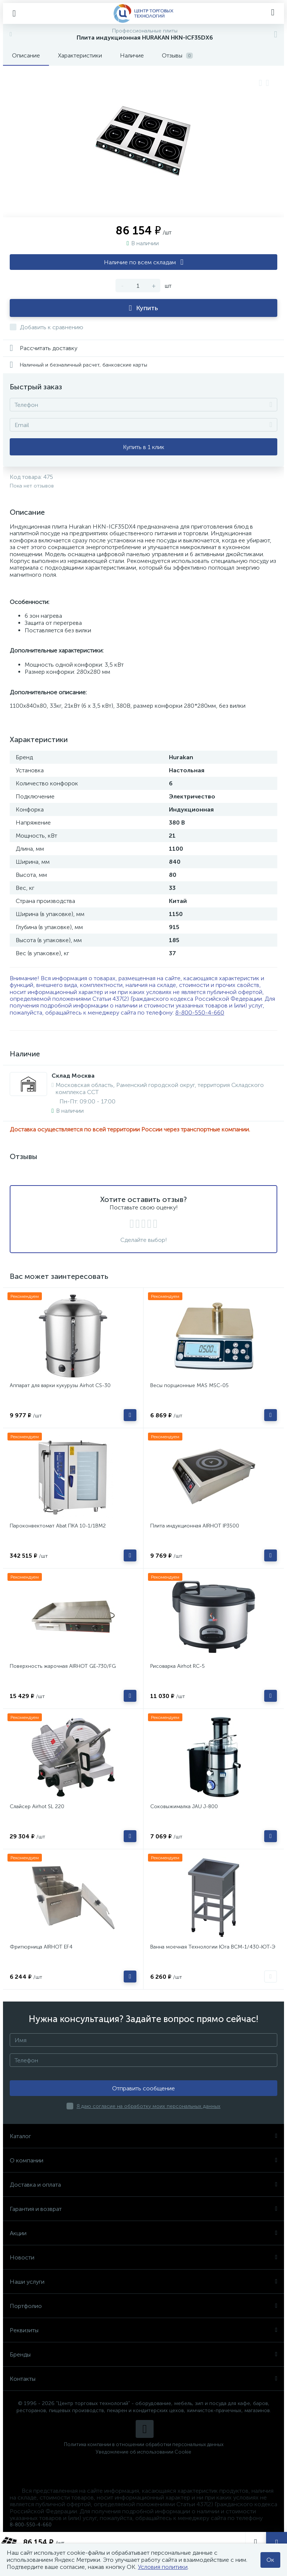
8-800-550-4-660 (199, 1012)
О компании (143, 2160)
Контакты (143, 2378)
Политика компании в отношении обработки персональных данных (143, 2444)
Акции (143, 2233)
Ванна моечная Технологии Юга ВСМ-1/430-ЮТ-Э (212, 1947)
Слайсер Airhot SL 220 (37, 1806)
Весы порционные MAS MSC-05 (189, 1385)
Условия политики (163, 2566)
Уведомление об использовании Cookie (143, 2452)
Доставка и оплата (143, 2184)
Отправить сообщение (143, 2088)
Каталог (143, 2136)
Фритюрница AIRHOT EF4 (41, 1947)
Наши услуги (143, 2281)
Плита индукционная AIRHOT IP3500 (194, 1526)
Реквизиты (143, 2330)
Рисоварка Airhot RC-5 (177, 1666)
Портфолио (143, 2305)
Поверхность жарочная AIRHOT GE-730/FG (63, 1666)
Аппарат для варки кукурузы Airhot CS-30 (60, 1385)
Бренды (143, 2354)
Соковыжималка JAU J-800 (184, 1806)
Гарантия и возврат (143, 2208)
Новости (143, 2257)
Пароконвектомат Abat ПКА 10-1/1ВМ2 (58, 1526)
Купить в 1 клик (143, 447)
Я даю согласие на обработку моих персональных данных (148, 2106)
